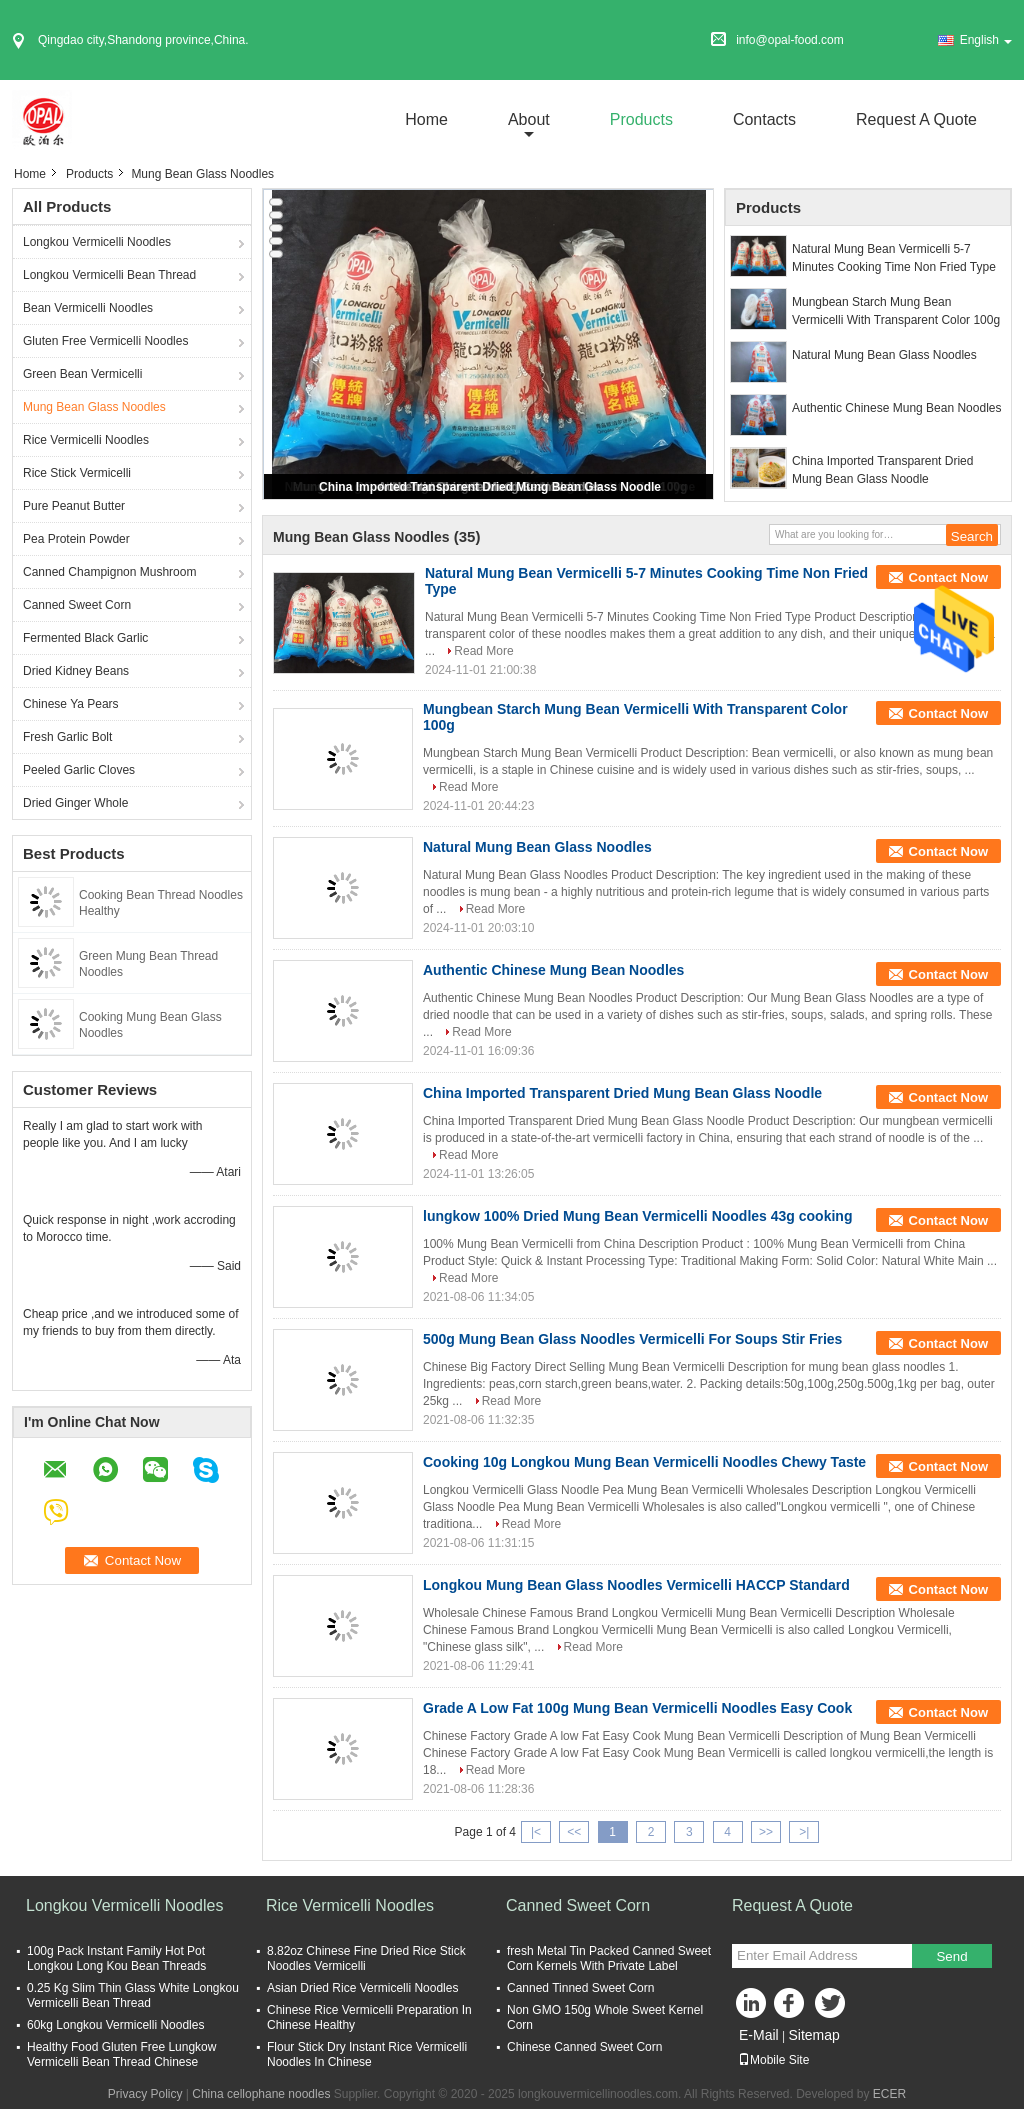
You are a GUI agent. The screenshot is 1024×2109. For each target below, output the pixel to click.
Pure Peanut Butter (74, 506)
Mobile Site (773, 2060)
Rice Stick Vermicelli (77, 473)
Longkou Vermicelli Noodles (97, 242)
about (529, 119)
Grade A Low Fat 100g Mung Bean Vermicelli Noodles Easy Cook (637, 1708)
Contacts (764, 119)
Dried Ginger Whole (75, 803)
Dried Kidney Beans (76, 671)
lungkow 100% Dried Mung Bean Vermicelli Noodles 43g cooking (637, 1216)
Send (951, 1956)
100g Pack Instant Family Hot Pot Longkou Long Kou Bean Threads (116, 1958)
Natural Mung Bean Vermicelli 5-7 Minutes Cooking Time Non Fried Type (894, 258)
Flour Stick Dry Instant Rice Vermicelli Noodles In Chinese (367, 2054)
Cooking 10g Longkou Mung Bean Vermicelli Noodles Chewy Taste (644, 1462)
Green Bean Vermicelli (82, 374)
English (986, 40)
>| (804, 1832)
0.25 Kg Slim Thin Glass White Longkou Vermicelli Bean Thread (133, 1995)
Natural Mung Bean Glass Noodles (884, 355)
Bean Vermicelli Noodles (88, 308)
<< (574, 1832)
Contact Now (948, 577)
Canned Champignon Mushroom (109, 572)
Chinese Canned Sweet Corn (584, 2047)
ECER (889, 2094)
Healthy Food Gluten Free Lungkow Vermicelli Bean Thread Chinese (121, 2054)
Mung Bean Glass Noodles (94, 407)
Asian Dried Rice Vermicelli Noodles (362, 1988)
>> (766, 1832)
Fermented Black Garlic (85, 638)
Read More (483, 651)
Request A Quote (916, 119)
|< (536, 1832)
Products (641, 119)
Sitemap (813, 2035)
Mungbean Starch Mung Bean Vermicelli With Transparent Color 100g (896, 311)
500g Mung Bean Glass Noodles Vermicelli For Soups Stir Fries (632, 1339)
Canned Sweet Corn (77, 605)
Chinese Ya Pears (71, 704)
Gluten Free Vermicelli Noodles (105, 341)
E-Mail (759, 2035)
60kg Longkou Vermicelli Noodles (115, 2025)
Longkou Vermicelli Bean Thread (109, 275)
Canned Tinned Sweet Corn (580, 1988)
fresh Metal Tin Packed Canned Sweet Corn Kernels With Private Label (609, 1958)
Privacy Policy (145, 2094)
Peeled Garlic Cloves (79, 770)
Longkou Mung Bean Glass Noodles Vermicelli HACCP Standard (636, 1585)
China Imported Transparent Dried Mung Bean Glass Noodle (490, 487)
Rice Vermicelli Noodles (86, 440)
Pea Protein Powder (76, 539)
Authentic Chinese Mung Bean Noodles (896, 408)
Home (426, 119)
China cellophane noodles (261, 2094)
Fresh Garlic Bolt (67, 737)
